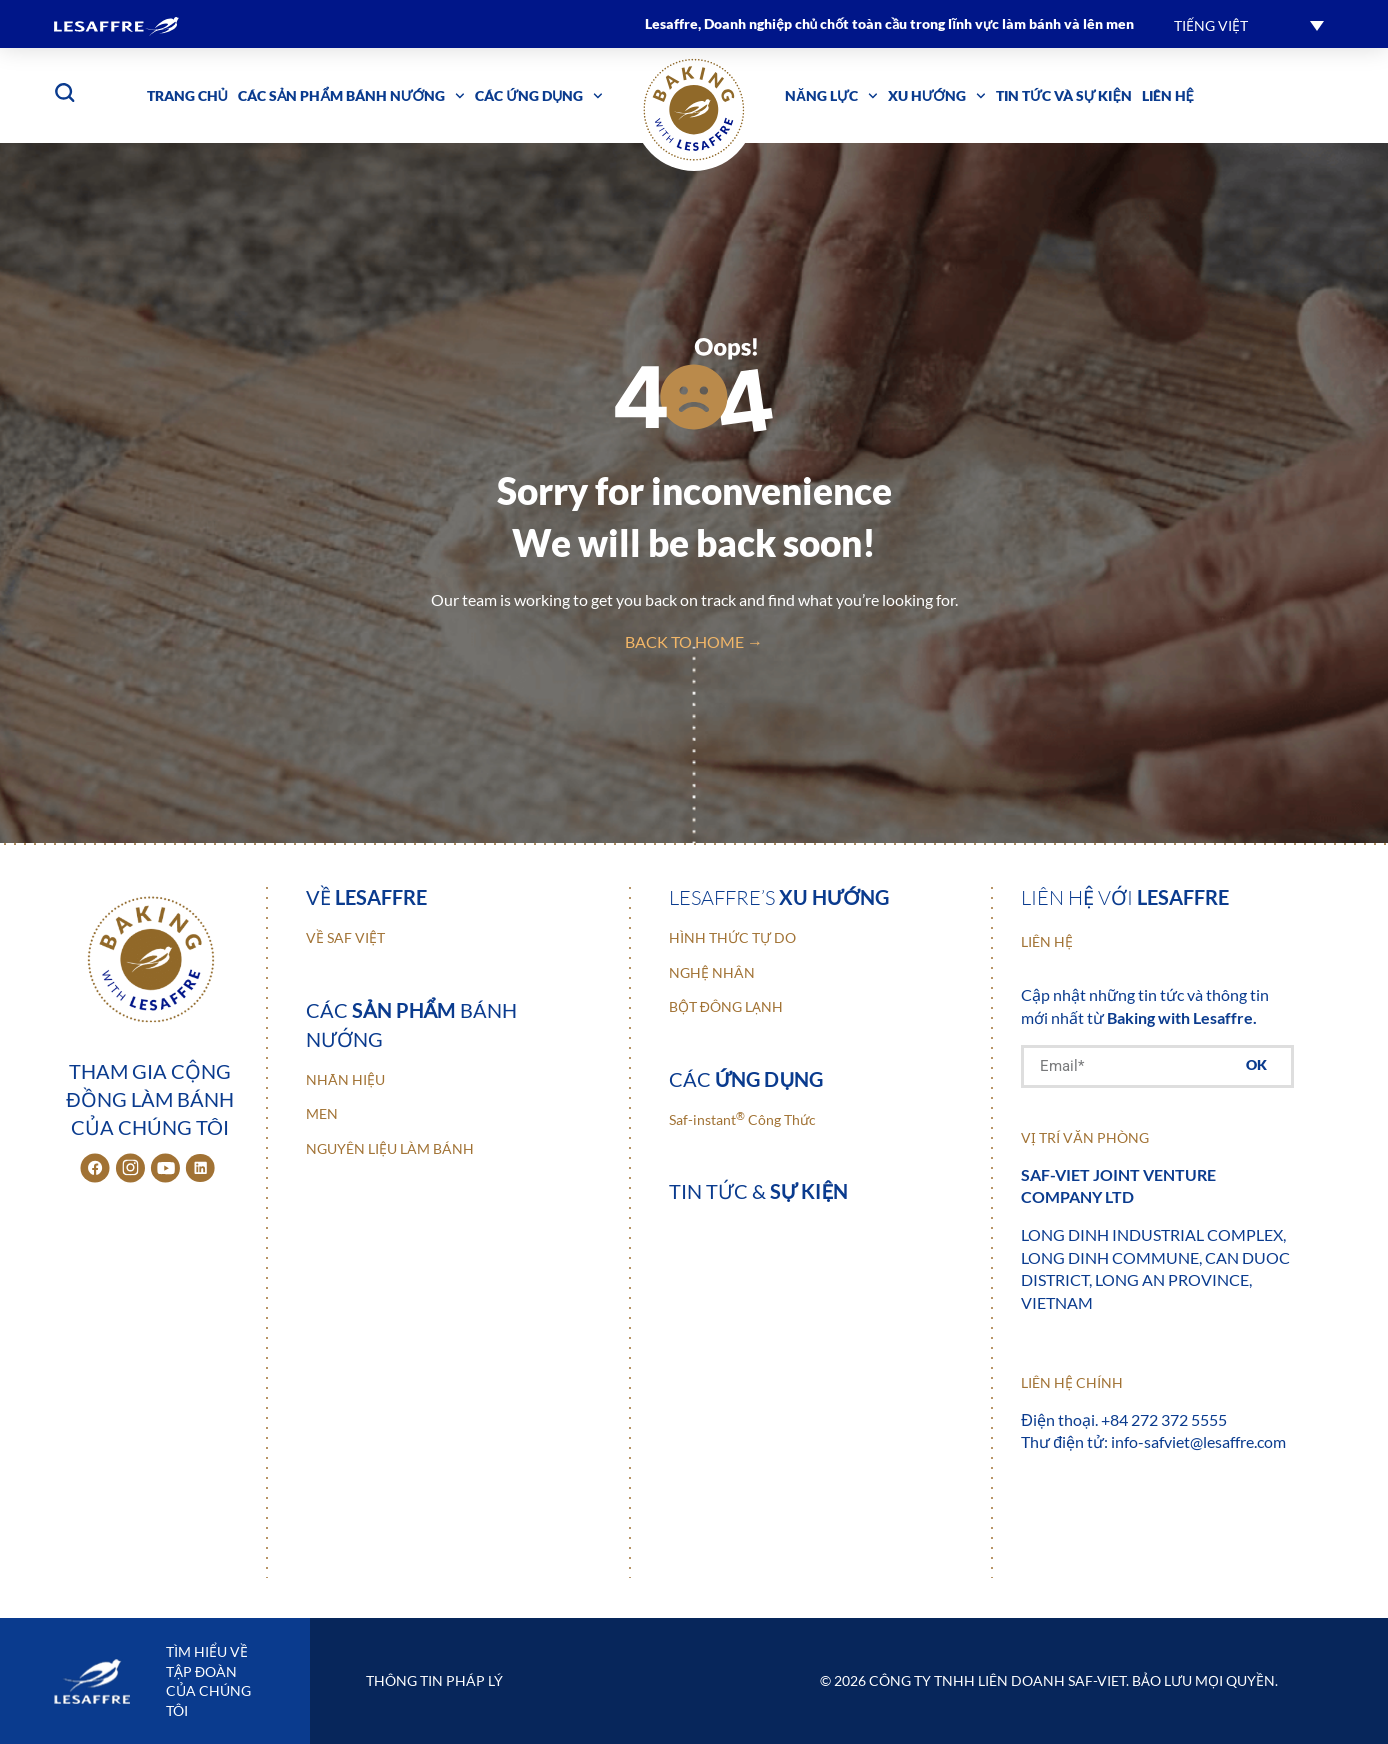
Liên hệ (1168, 95)
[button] (1249, 24)
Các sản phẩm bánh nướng (351, 96)
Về (366, 897)
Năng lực (831, 96)
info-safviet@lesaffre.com (1198, 1441)
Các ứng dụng (539, 96)
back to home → (694, 641)
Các (746, 1079)
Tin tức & (758, 1191)
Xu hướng (937, 96)
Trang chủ (187, 95)
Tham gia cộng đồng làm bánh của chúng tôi (149, 1099)
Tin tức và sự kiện (1064, 95)
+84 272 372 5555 (1164, 1419)
